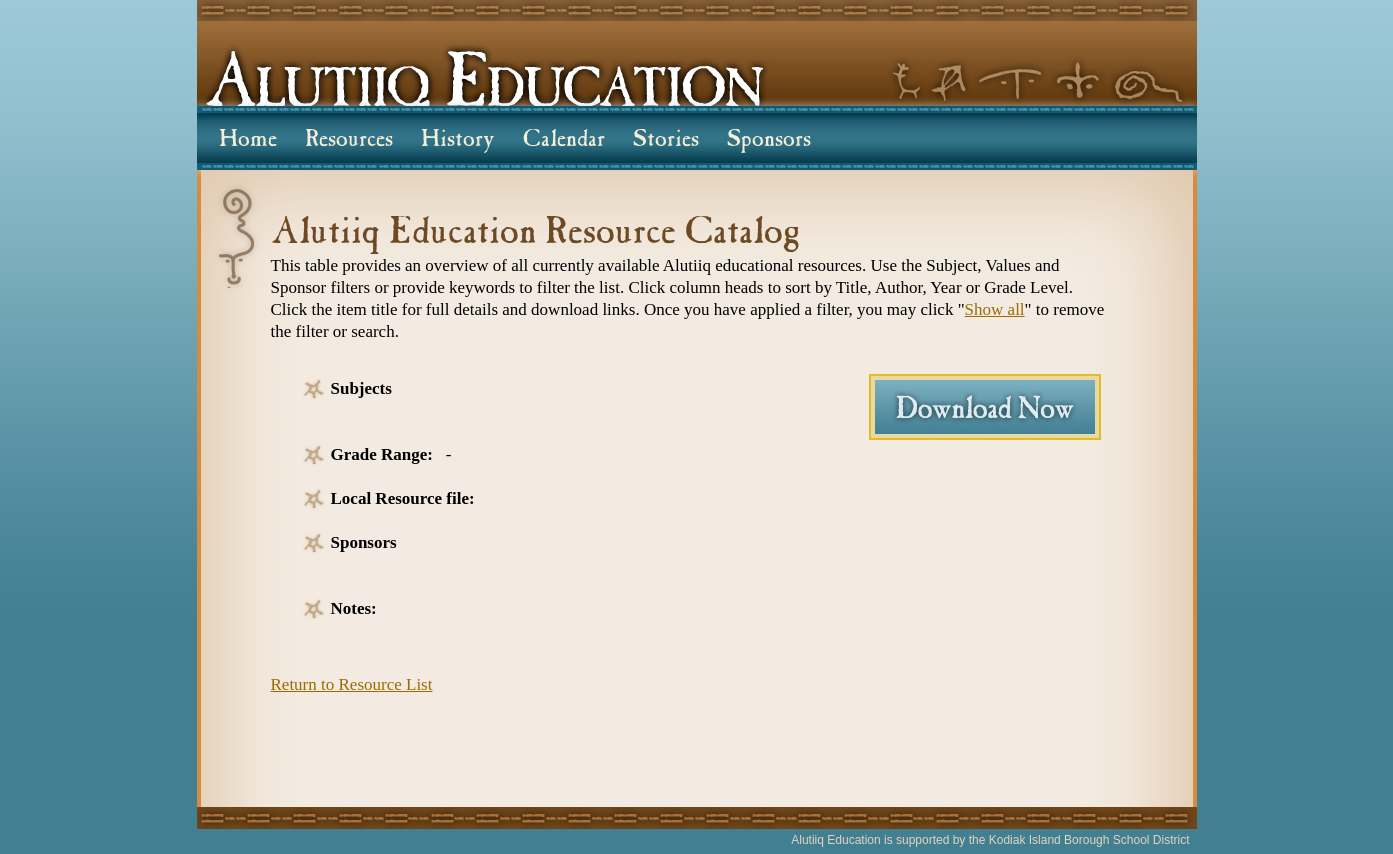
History (458, 141)
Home (248, 141)
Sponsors (769, 141)
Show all (995, 309)
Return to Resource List (352, 684)
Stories (666, 141)
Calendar (564, 141)
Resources (349, 141)
